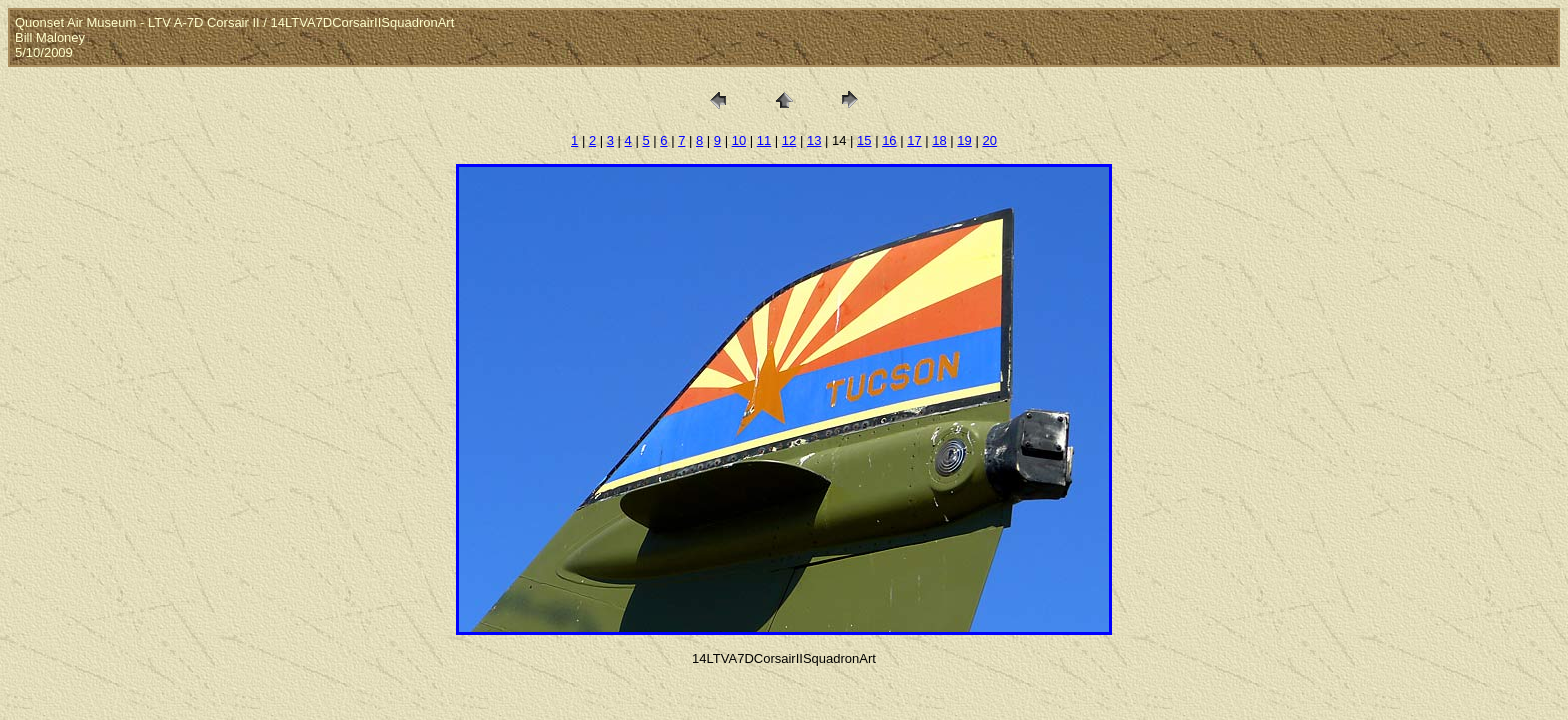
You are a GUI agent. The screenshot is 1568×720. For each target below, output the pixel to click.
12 (789, 140)
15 (864, 140)
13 (814, 140)
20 (989, 140)
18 (939, 140)
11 (764, 140)
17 (914, 140)
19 (964, 140)
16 (889, 140)
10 (739, 140)
